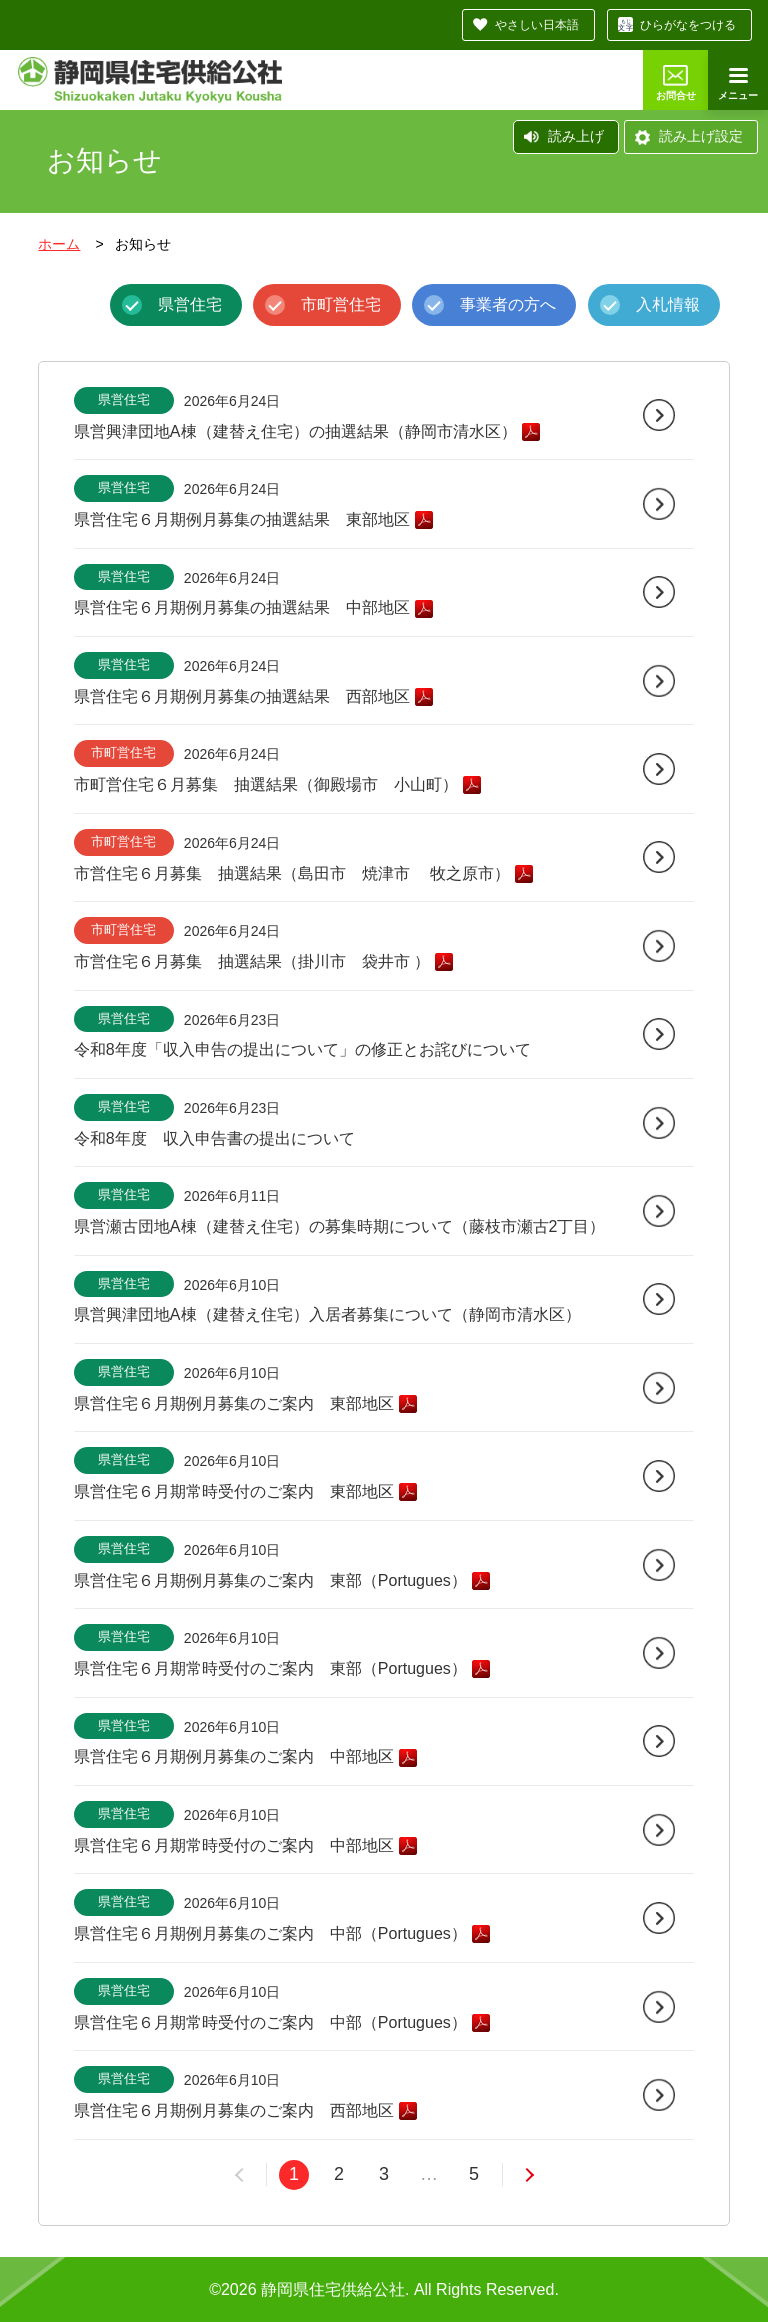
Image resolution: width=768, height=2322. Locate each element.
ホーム (59, 244)
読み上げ (576, 136)
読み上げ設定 (701, 136)
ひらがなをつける (688, 25)
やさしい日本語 (537, 25)
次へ (517, 2174)
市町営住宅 (341, 304)
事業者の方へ (508, 304)
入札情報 (668, 304)
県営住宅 (190, 304)
